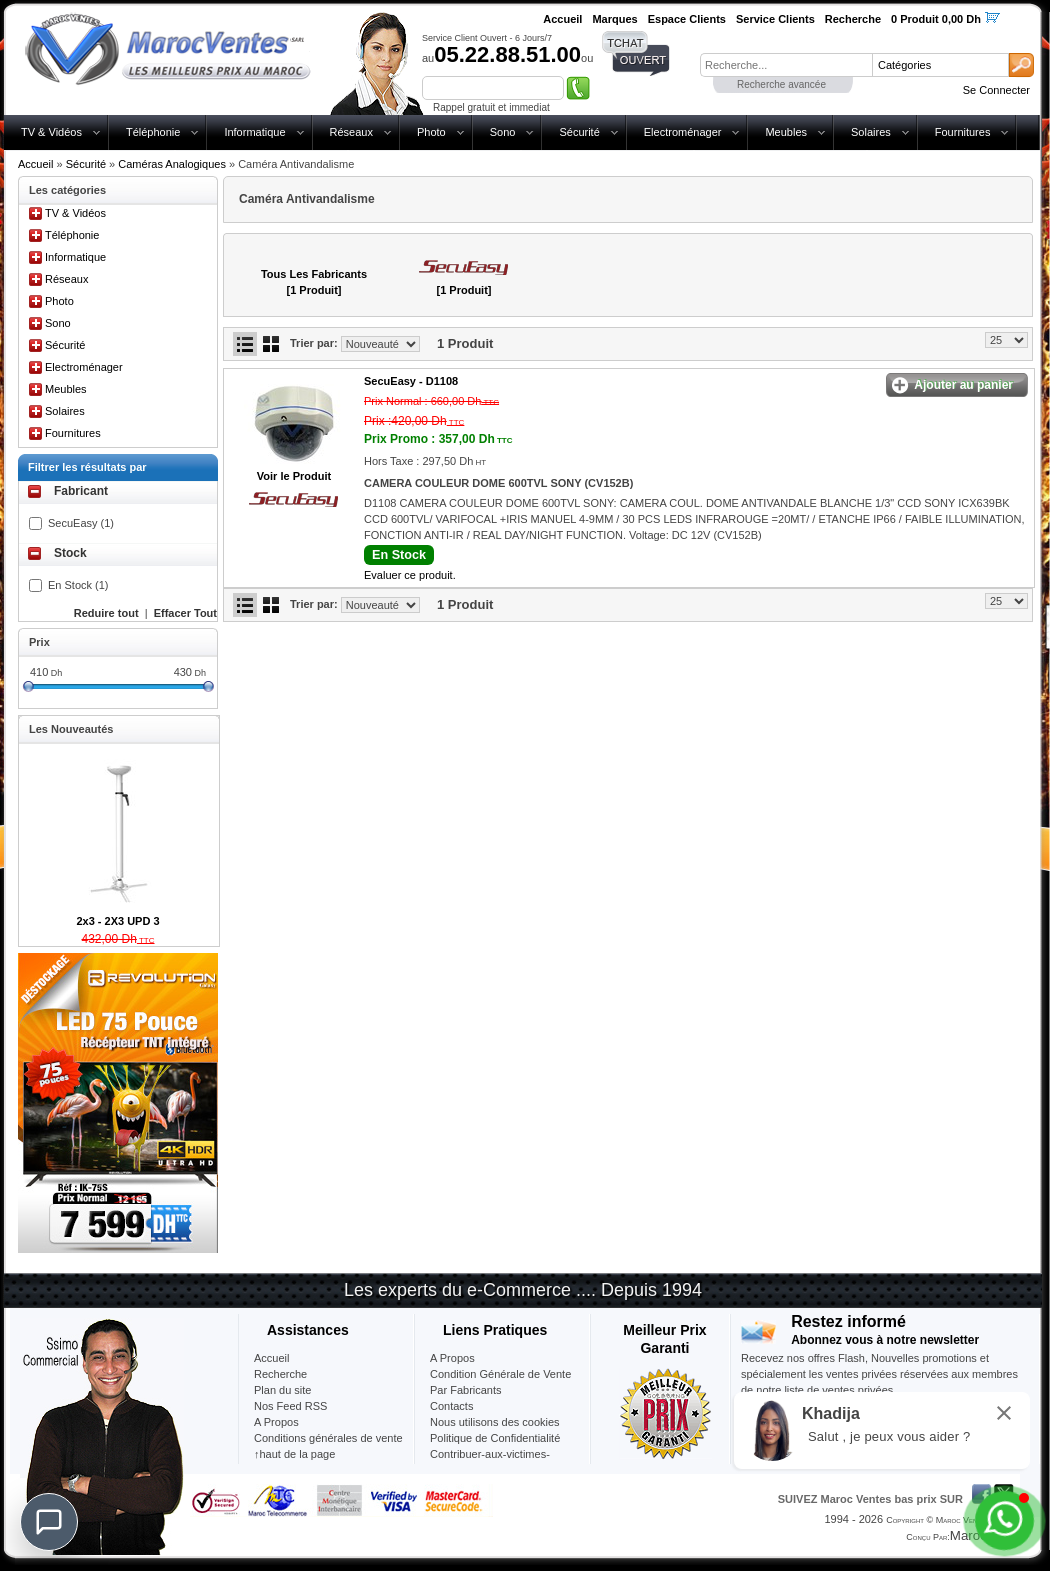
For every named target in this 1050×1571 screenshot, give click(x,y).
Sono (503, 132)
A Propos (452, 1358)
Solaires (871, 132)
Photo (431, 132)
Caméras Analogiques (172, 164)
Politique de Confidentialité (495, 1438)
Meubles (786, 132)
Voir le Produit (294, 476)
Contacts (451, 1406)
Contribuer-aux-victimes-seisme (490, 1462)
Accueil (35, 164)
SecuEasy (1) (81, 523)
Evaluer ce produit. (410, 575)
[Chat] (49, 1522)
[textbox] (786, 65)
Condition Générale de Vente (500, 1374)
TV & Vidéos (51, 132)
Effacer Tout (185, 613)
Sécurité (579, 132)
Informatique (254, 132)
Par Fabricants (466, 1390)
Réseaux (351, 132)
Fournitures (963, 132)
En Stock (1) (78, 585)
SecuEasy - (411, 381)
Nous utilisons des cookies (495, 1422)
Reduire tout (106, 613)
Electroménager (683, 132)
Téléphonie (153, 132)
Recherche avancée (781, 84)
